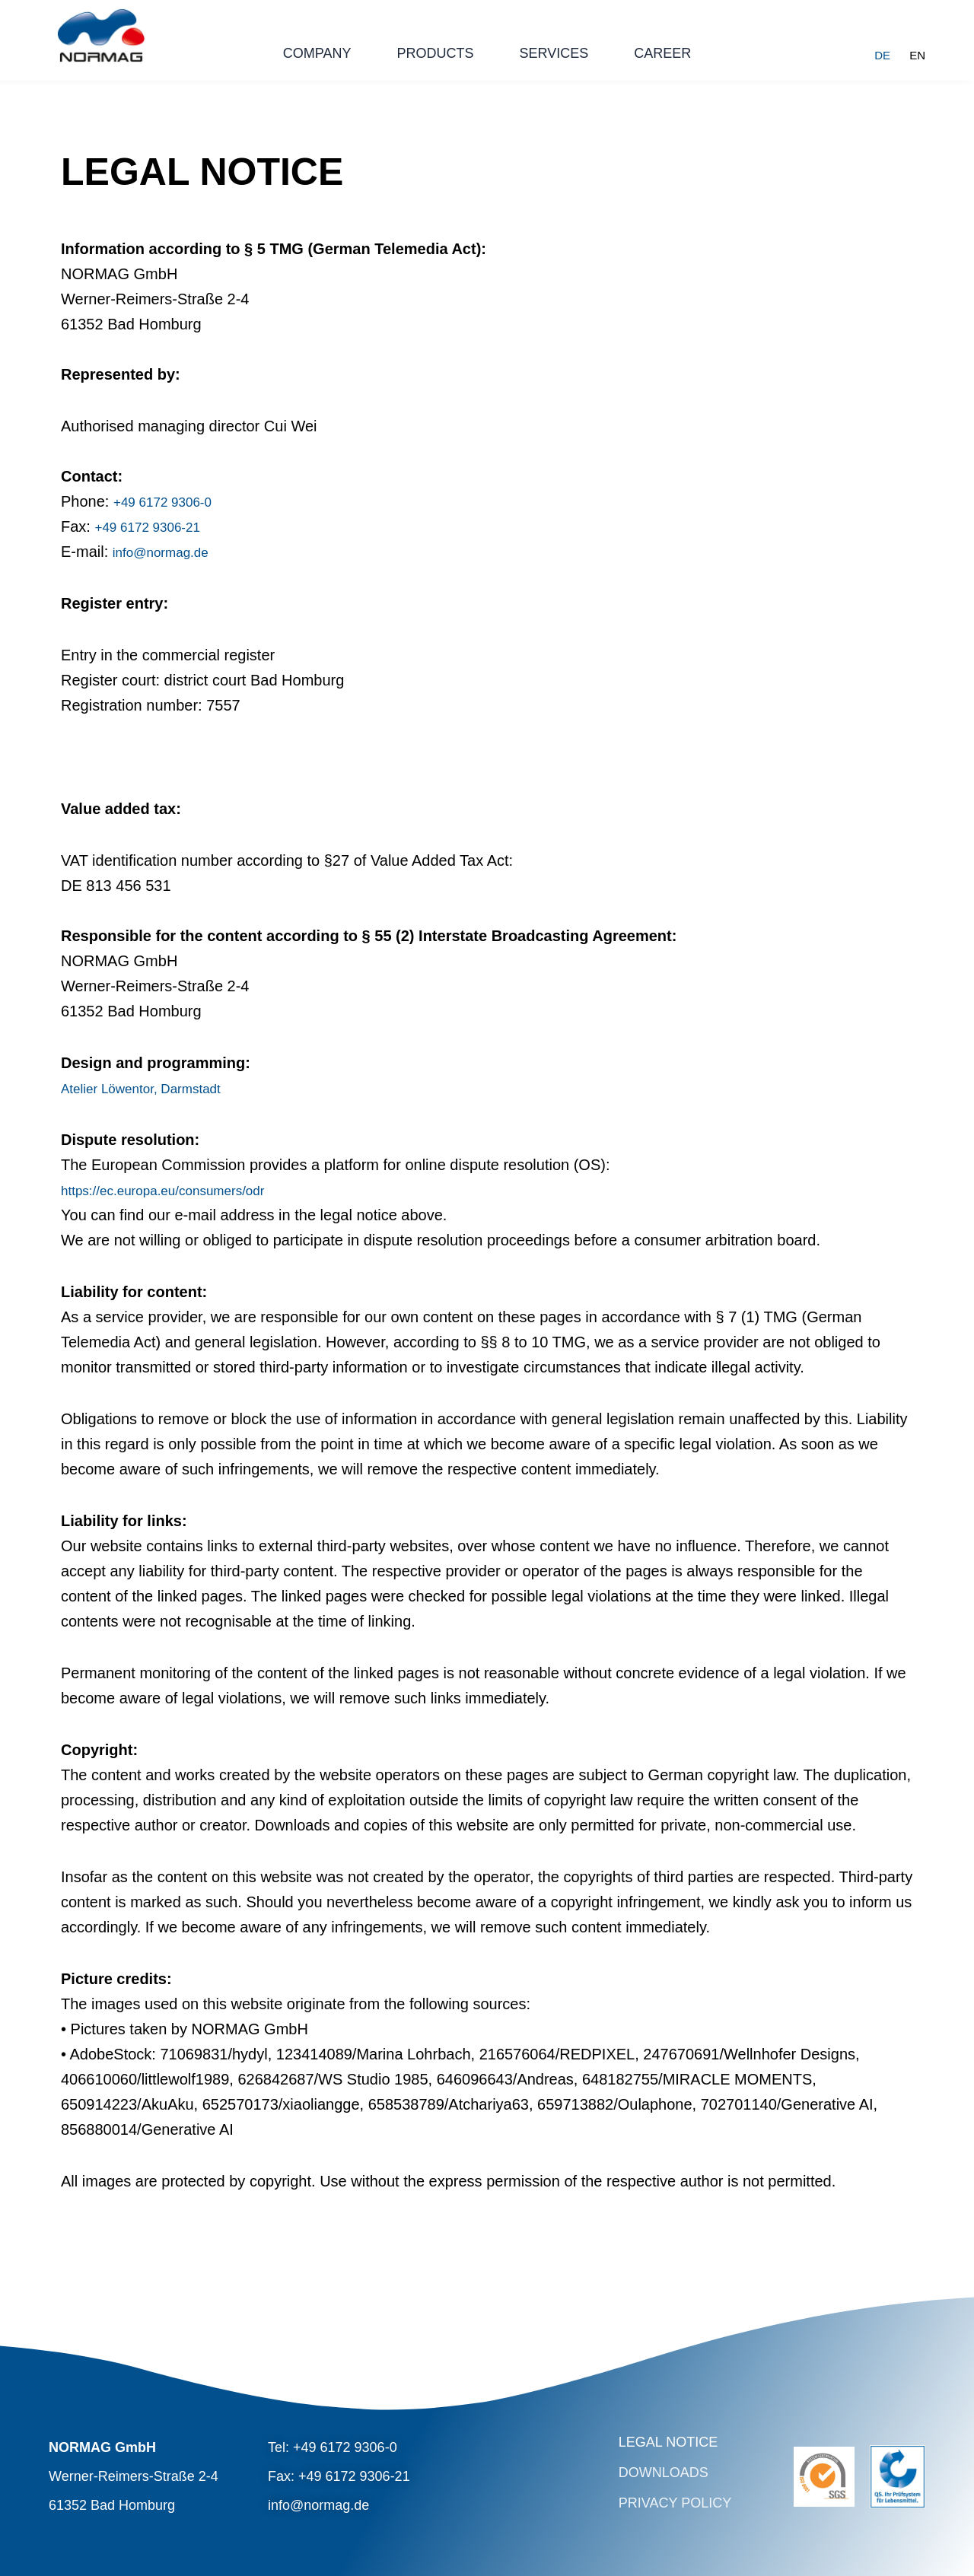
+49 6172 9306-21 (156, 526)
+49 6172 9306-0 (171, 501)
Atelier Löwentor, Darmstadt (155, 1088)
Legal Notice (668, 2442)
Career (662, 53)
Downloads (663, 2472)
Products (434, 53)
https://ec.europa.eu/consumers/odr (182, 1189)
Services (553, 53)
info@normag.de (169, 551)
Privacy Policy (675, 2503)
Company (317, 53)
